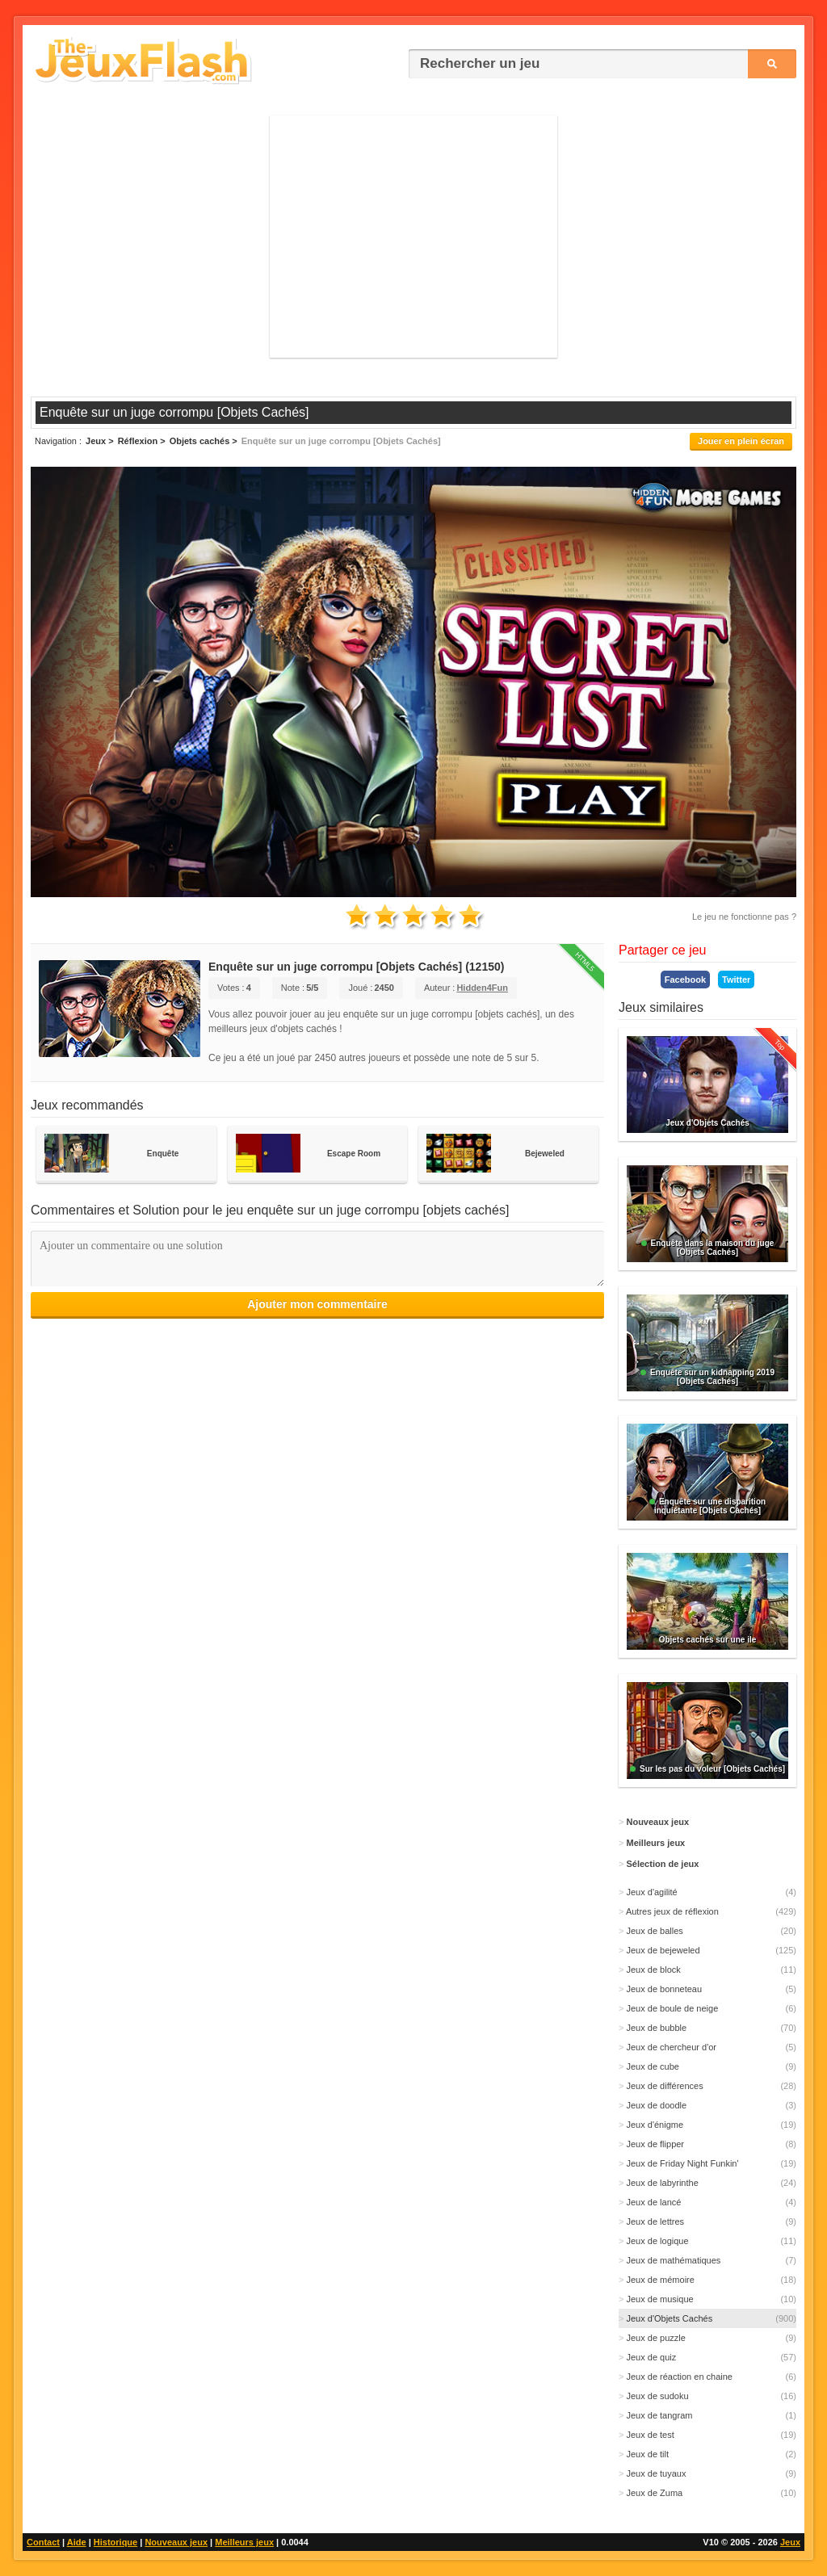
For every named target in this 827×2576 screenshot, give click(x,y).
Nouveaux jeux (176, 2542)
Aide (76, 2542)
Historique (115, 2542)
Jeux (790, 2542)
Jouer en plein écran (741, 441)
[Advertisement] (413, 237)
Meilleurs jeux (244, 2542)
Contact (43, 2542)
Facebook (685, 979)
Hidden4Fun (482, 987)
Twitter (736, 979)
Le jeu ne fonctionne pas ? (744, 916)
